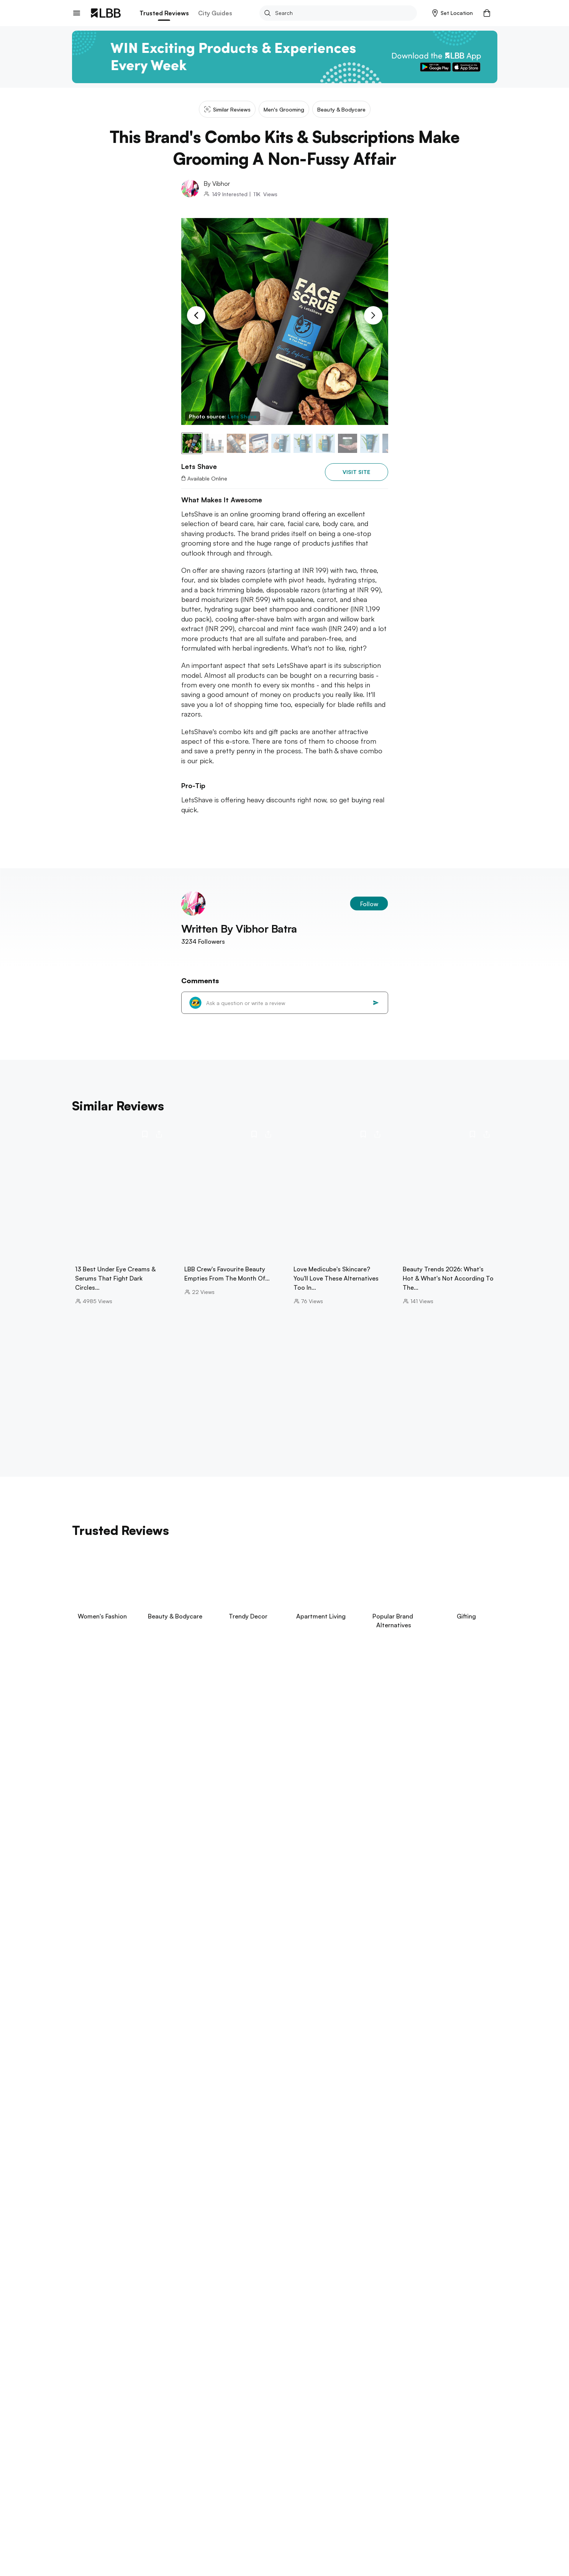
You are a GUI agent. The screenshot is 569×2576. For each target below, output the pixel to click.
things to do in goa (98, 2370)
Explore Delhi (91, 2112)
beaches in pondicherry (173, 2248)
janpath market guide (168, 2123)
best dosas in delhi (119, 2131)
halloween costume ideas (266, 2409)
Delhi (93, 2434)
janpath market (316, 2139)
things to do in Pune (221, 2278)
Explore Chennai (96, 2236)
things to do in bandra (234, 2186)
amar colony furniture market (244, 2131)
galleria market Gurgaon (276, 2147)
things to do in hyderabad (107, 2309)
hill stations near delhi (101, 2123)
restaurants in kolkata (222, 2340)
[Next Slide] (373, 315)
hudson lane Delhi (213, 2147)
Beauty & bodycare (129, 2434)
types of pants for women (401, 2409)
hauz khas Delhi (427, 2131)
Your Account (230, 2492)
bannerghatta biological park (186, 2217)
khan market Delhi (264, 2139)
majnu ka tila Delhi (209, 2139)
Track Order (149, 2505)
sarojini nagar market (370, 2131)
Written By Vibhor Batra (239, 928)
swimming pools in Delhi (146, 2139)
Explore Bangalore (99, 2206)
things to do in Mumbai (102, 2186)
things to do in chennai (103, 2248)
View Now (123, 1761)
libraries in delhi (312, 2131)
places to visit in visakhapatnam (192, 2309)
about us (83, 2492)
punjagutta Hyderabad (272, 2309)
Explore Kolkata (95, 2329)
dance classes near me (348, 2147)
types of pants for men (194, 2409)
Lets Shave (242, 416)
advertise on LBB (94, 2530)
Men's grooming (178, 2434)
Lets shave (217, 2434)
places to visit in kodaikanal (268, 2217)
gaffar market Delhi (199, 2155)
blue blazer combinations (267, 2401)
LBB (76, 2434)
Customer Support (158, 2518)
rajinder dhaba (225, 2123)
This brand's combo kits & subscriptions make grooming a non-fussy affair (323, 2434)
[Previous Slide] (196, 315)
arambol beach (152, 2370)
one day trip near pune (155, 2278)
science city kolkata (158, 2340)
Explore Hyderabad (100, 2298)
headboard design (333, 2409)
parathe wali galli (276, 2123)
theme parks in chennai (243, 2248)
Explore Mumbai (95, 2175)
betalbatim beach (203, 2370)
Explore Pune (91, 2267)
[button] (452, 13)
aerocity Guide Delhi (371, 2139)
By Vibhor (216, 183)
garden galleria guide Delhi (144, 2147)
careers (82, 2505)
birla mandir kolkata (97, 2340)
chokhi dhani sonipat (409, 2123)
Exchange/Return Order (164, 2492)
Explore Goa (90, 2359)
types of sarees (330, 2401)
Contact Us (86, 2518)
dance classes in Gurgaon (422, 2147)
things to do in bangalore (106, 2217)
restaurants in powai (168, 2186)
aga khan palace (94, 2278)
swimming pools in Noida (438, 2139)
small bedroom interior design (186, 2401)
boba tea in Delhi (174, 2131)
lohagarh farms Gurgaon (340, 2123)
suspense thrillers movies (105, 2401)
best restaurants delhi (136, 2155)
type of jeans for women (394, 2401)
